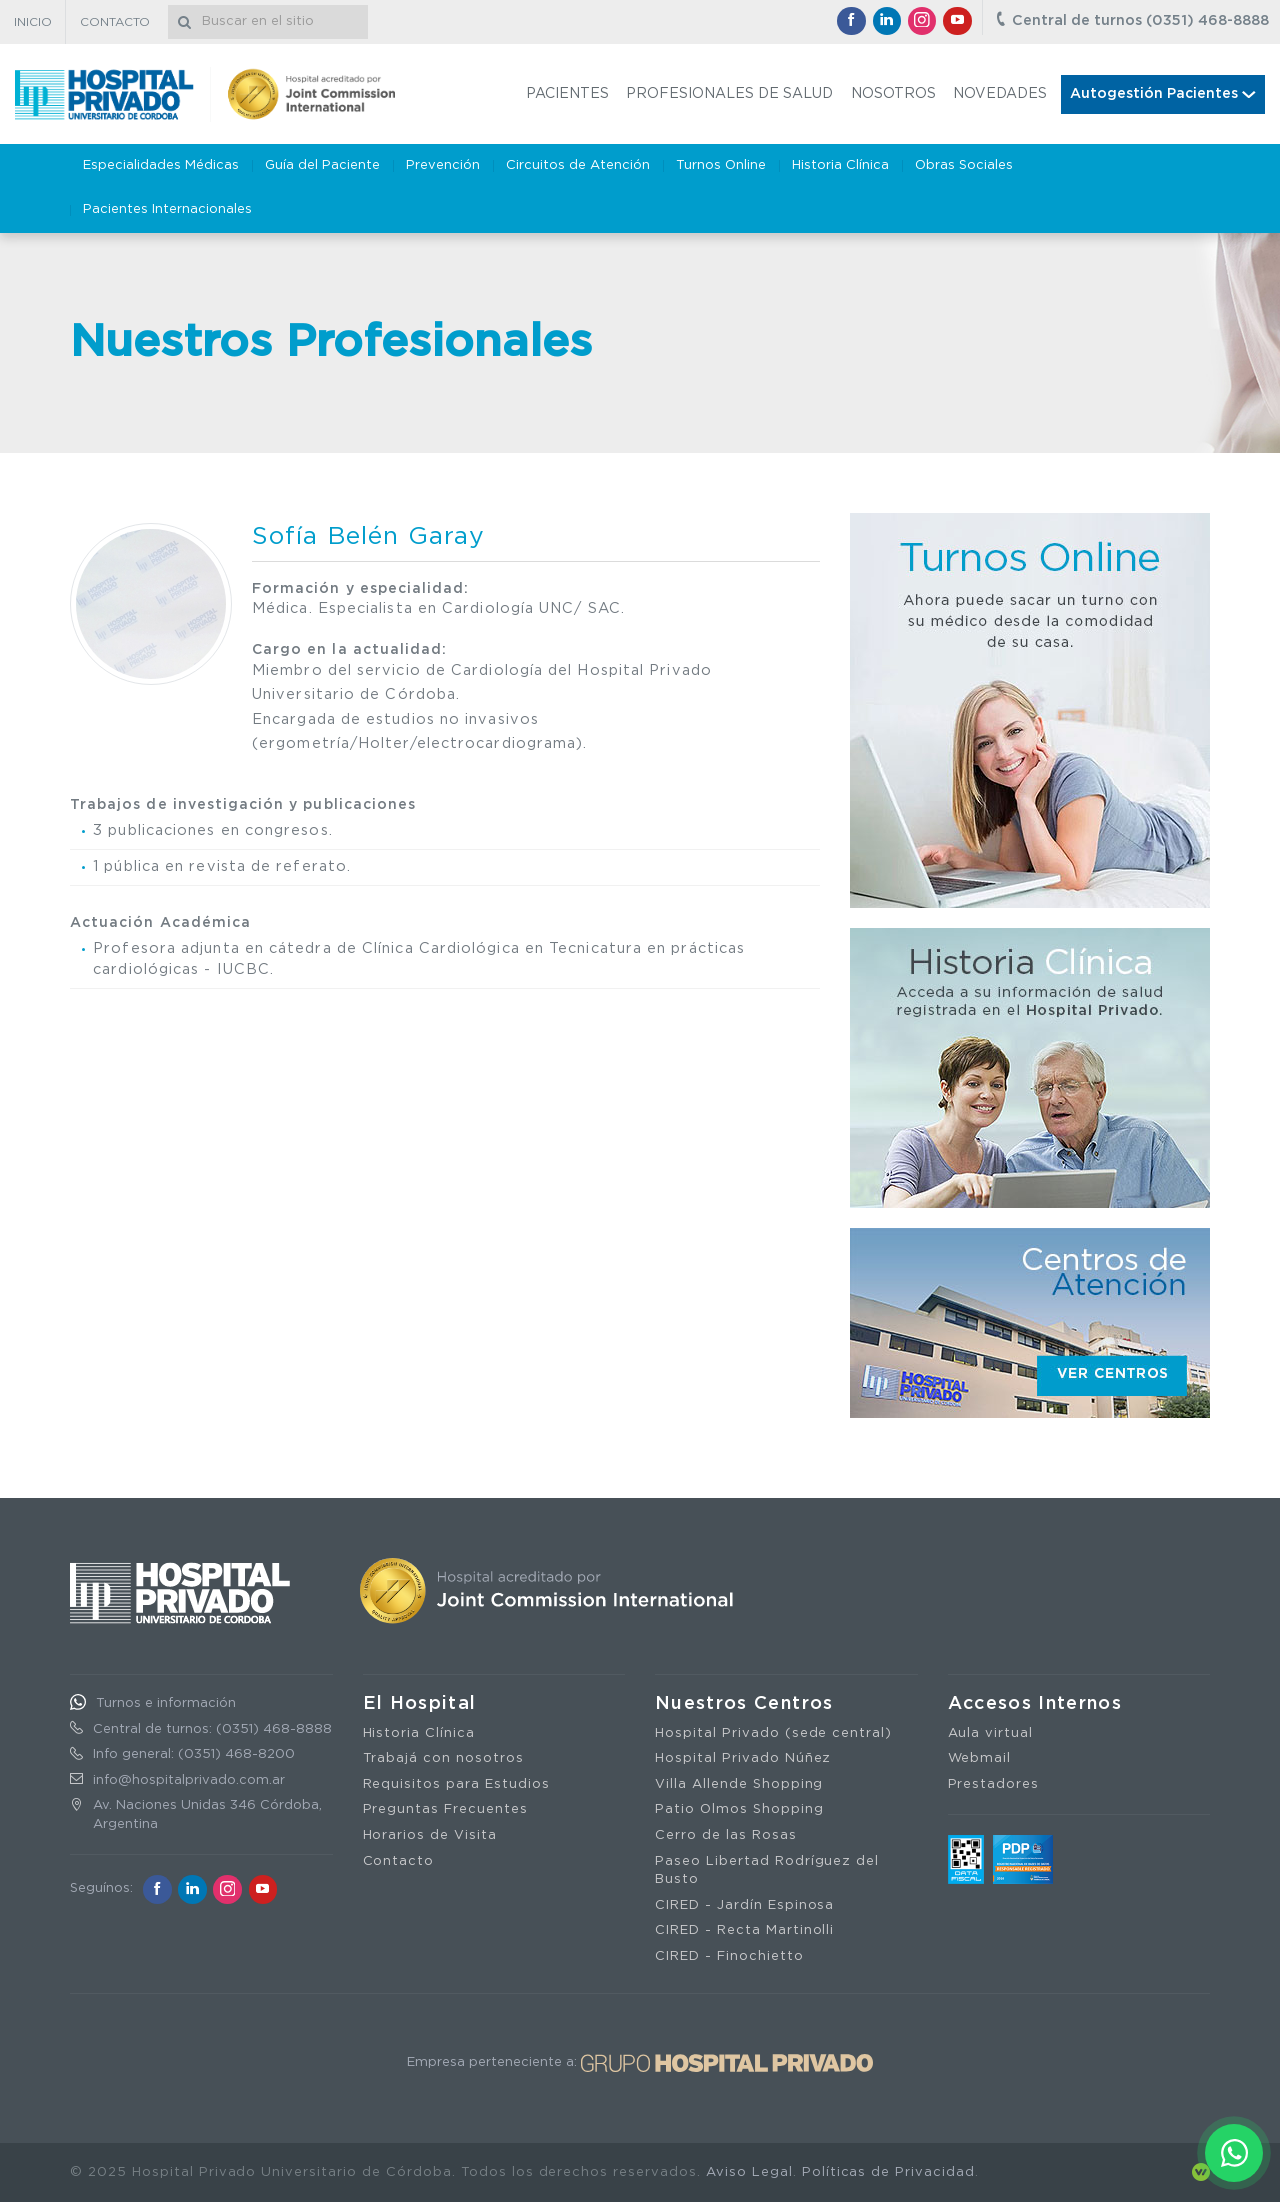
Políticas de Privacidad (888, 2172)
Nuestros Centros (744, 1704)
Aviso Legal (749, 2172)
